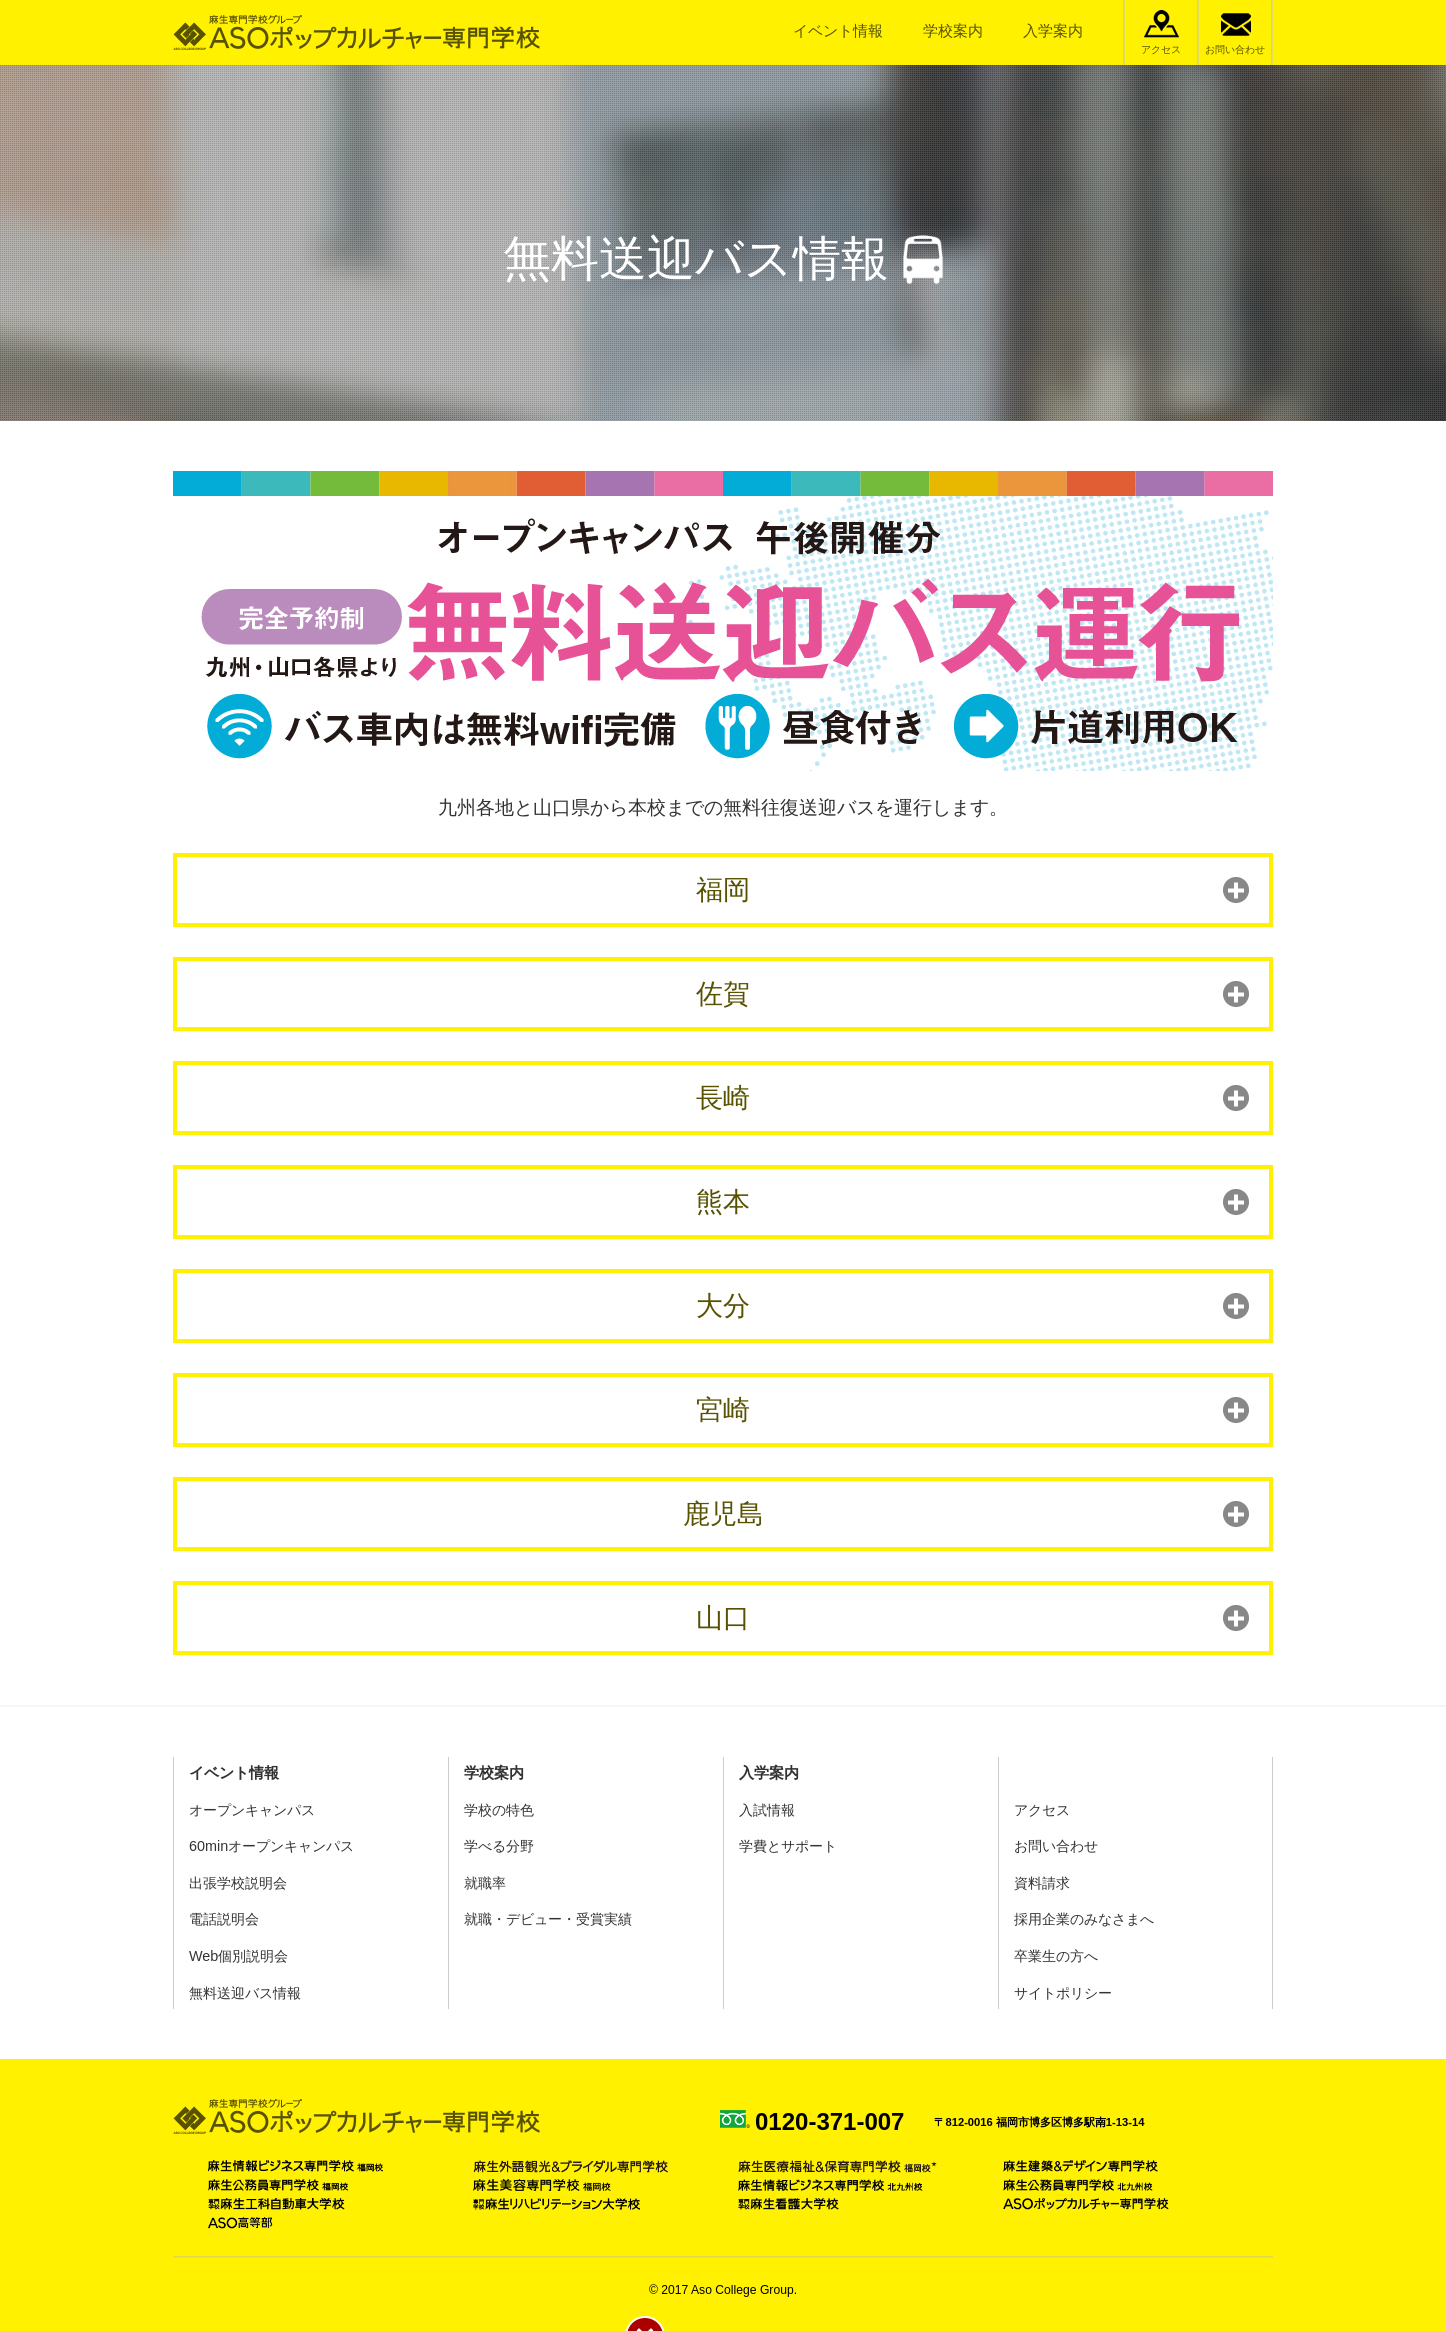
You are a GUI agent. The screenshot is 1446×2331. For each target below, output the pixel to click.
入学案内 (1053, 30)
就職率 (485, 1883)
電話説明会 (224, 1919)
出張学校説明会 (238, 1883)
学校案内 (953, 30)
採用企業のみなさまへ (1084, 1919)
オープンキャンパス (252, 1810)
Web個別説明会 (238, 1956)
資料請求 (1042, 1883)
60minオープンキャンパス (271, 1846)
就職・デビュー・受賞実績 (548, 1919)
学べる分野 (499, 1846)
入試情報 (767, 1810)
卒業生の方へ (1056, 1956)
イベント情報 (838, 30)
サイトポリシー (1063, 1993)
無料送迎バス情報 (245, 1993)
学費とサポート (788, 1846)
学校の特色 (499, 1810)
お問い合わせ (1235, 49)
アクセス (1161, 49)
